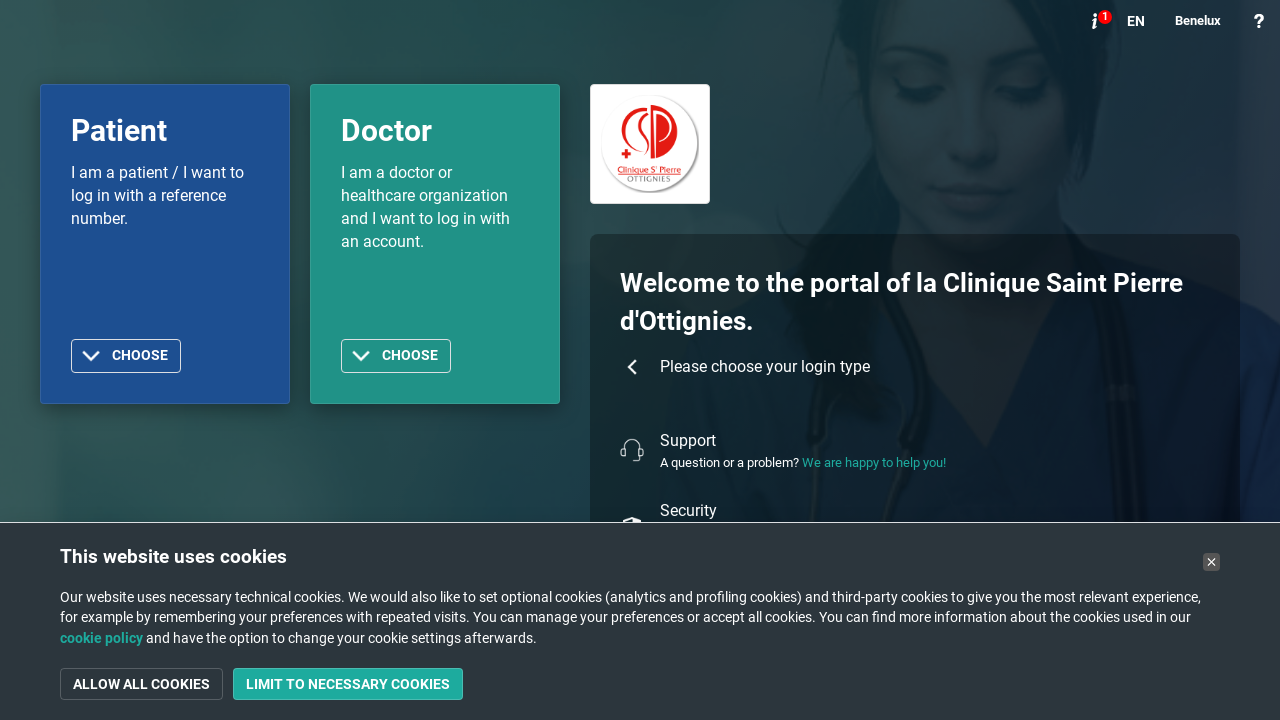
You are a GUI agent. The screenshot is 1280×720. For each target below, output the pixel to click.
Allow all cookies (141, 684)
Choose (140, 355)
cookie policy (101, 638)
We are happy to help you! (874, 462)
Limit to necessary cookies (348, 684)
